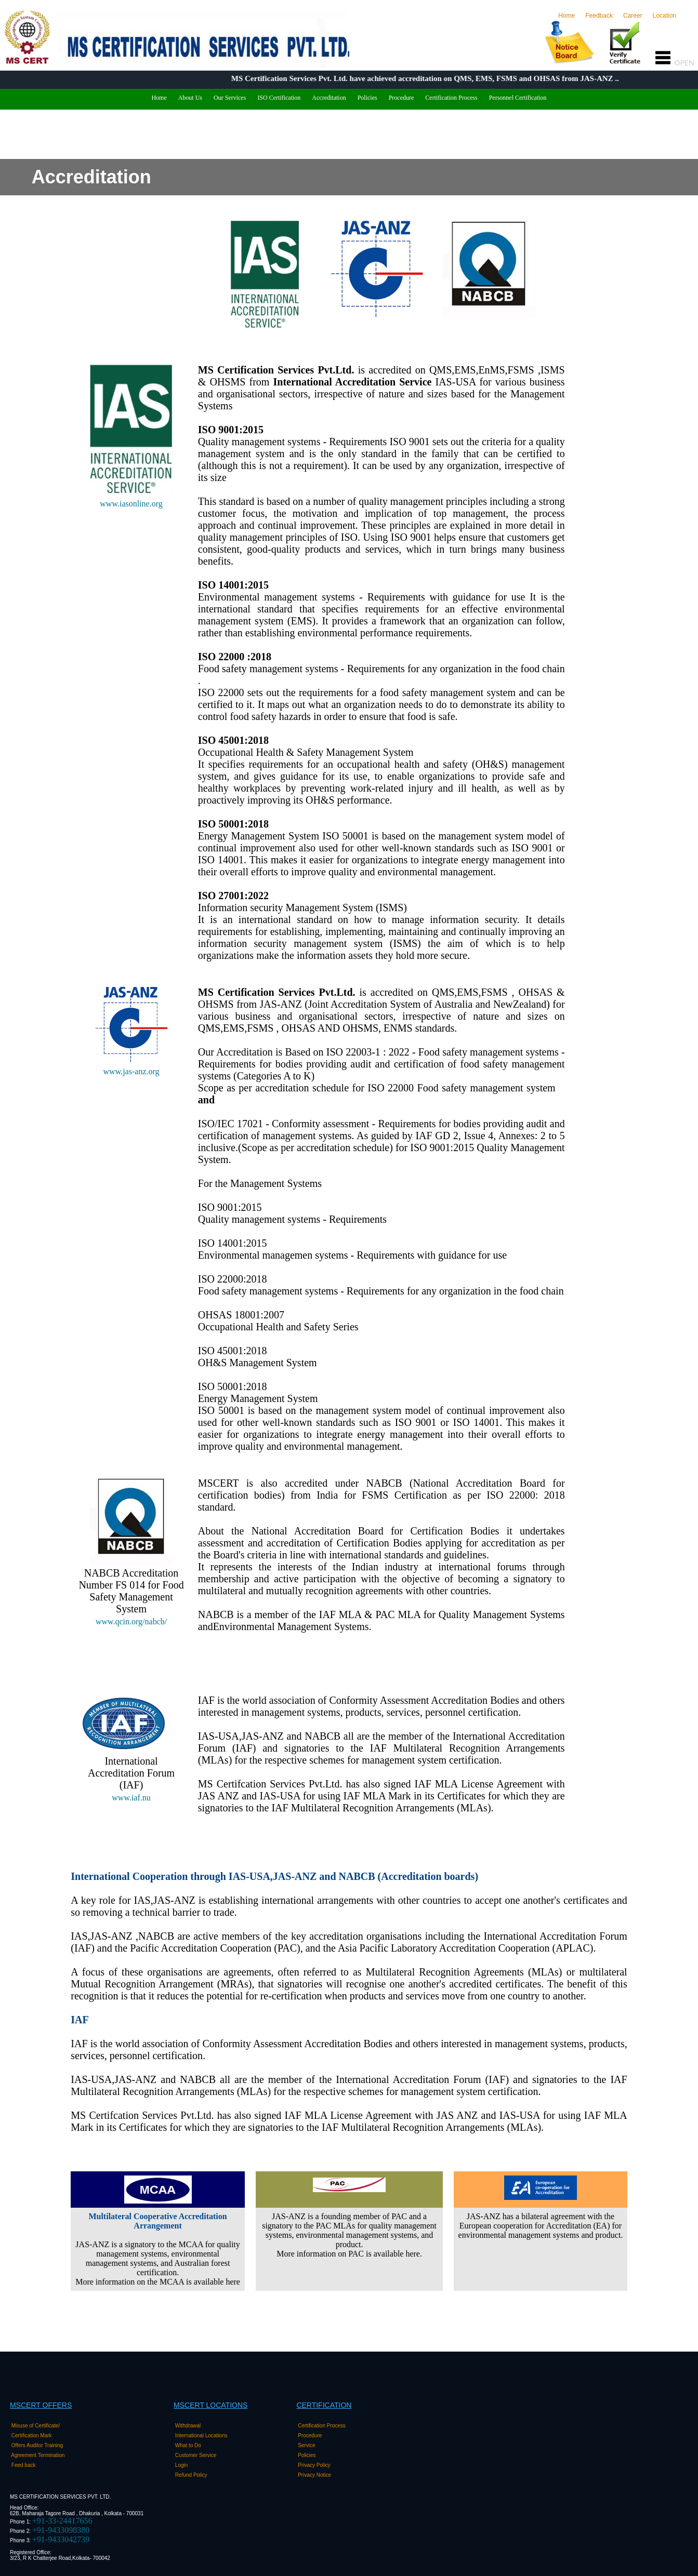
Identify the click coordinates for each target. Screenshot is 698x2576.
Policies (307, 2455)
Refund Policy (192, 2475)
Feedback (599, 15)
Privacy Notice (315, 2475)
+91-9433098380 (60, 2530)
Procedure (310, 2435)
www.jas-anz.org (131, 1071)
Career (633, 15)
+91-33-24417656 (62, 2520)
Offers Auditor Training (38, 2445)
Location (672, 15)
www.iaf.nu (131, 1797)
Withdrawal (189, 2425)
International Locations (202, 2435)
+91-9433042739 (60, 2539)
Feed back (24, 2465)
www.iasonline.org (131, 503)
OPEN (676, 62)
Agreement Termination (39, 2455)
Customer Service (196, 2455)
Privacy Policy (314, 2465)
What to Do (189, 2445)
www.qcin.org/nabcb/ (131, 1621)
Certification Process (321, 2425)
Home (569, 15)
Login (182, 2465)
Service (307, 2445)
